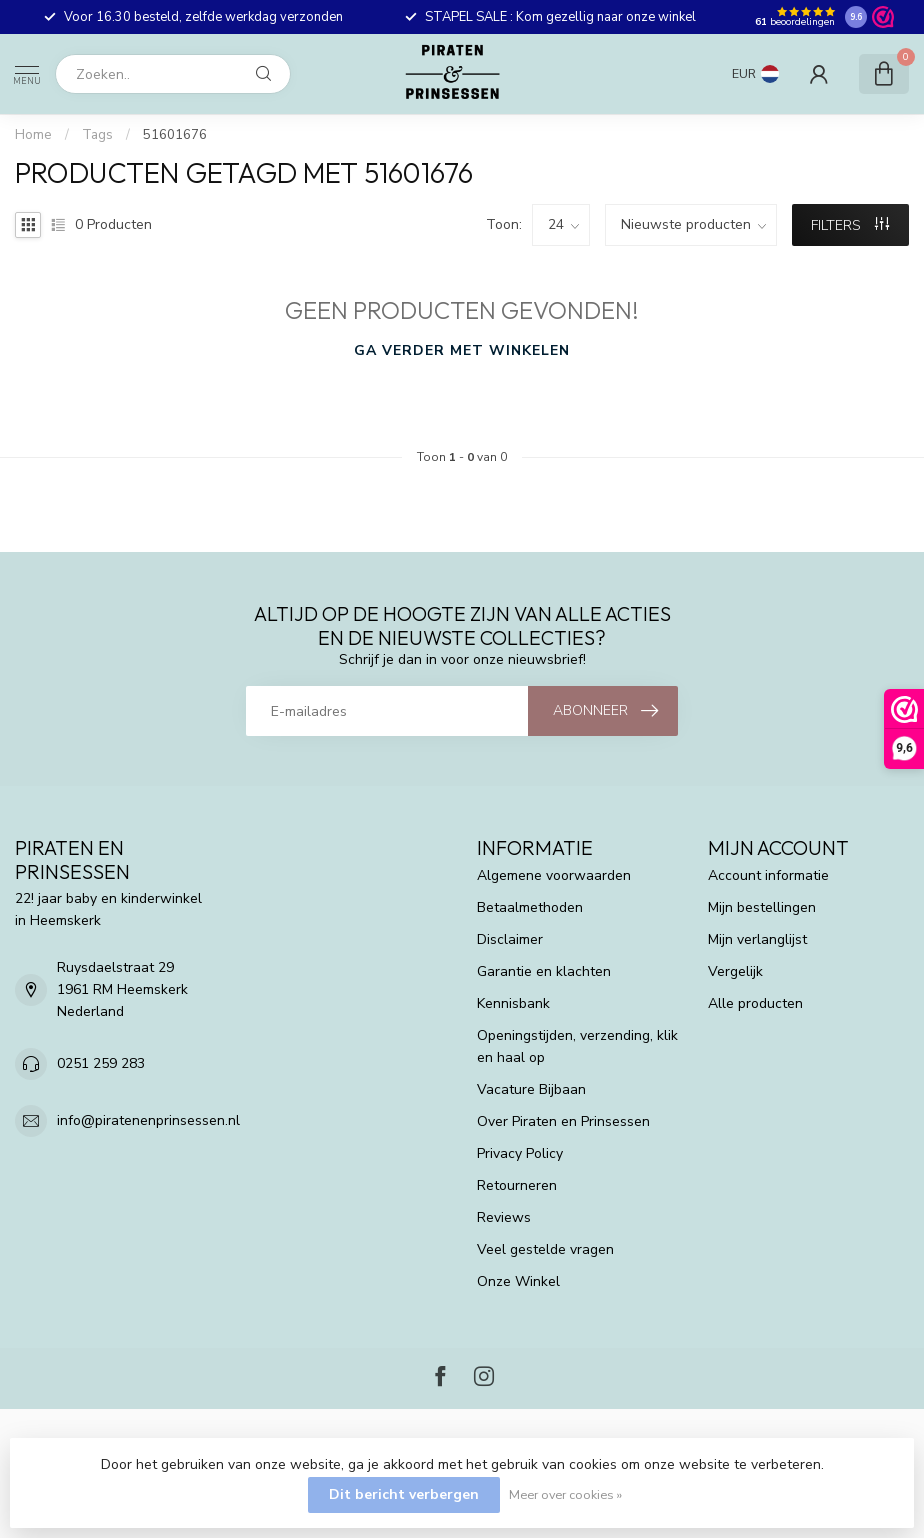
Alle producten (755, 1003)
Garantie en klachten (544, 971)
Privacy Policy (520, 1153)
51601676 (175, 135)
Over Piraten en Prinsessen (563, 1121)
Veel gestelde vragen (545, 1249)
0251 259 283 (101, 1063)
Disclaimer (510, 939)
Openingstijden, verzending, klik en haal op (577, 1046)
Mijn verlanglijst (757, 939)
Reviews (504, 1217)
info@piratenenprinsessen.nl (148, 1120)
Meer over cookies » (565, 1494)
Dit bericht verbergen (404, 1494)
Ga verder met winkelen (462, 350)
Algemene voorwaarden (554, 875)
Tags (97, 135)
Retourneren (517, 1185)
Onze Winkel (518, 1281)
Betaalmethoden (530, 907)
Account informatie (768, 875)
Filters (850, 225)
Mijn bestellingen (762, 907)
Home (33, 135)
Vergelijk (735, 971)
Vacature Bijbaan (531, 1089)
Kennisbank (513, 1003)
